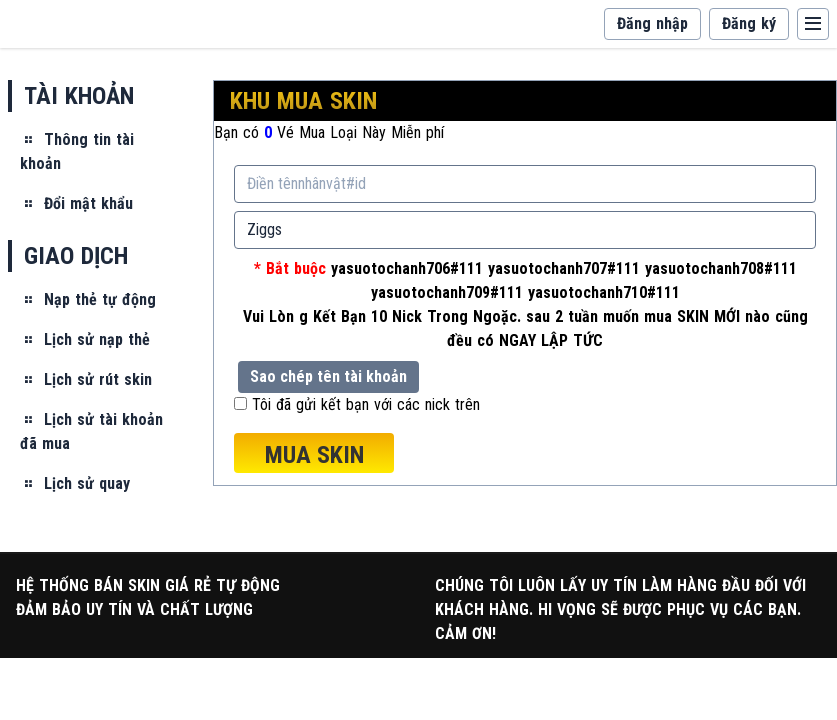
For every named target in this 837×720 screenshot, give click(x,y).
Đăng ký (749, 23)
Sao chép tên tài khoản (328, 376)
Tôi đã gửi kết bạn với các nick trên (366, 404)
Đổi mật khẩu (76, 203)
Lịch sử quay (75, 483)
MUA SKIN (314, 455)
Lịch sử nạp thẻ (85, 339)
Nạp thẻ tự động (88, 299)
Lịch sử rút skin (86, 379)
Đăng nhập (652, 23)
